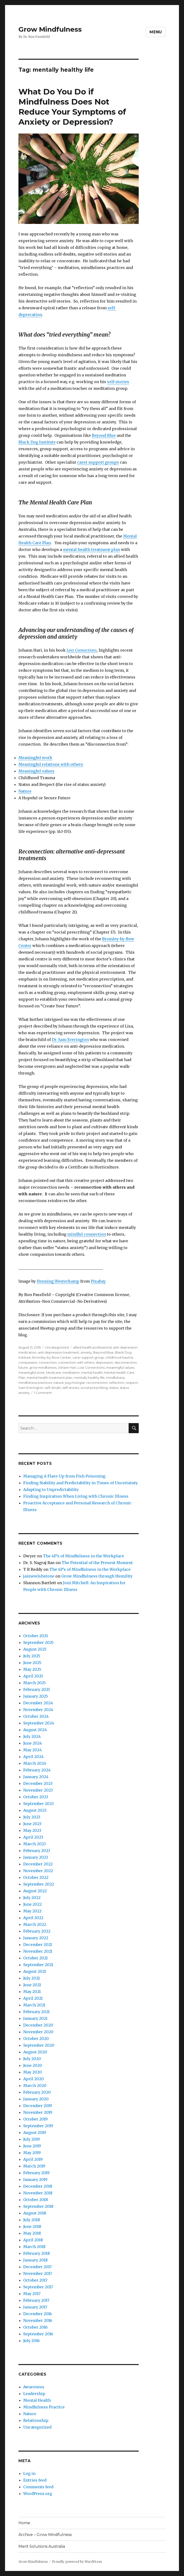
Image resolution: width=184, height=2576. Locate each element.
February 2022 (36, 1931)
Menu (156, 32)
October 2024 (36, 1716)
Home (24, 2523)
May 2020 (32, 2072)
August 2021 (34, 1971)
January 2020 (36, 2099)
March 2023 (34, 1843)
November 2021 (37, 1951)
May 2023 (32, 1830)
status (113, 1388)
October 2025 (35, 1635)
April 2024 (33, 1756)
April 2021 (33, 1998)
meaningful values (120, 1367)
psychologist (75, 1382)
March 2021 (34, 2005)
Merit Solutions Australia (41, 2546)
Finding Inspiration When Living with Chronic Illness (75, 1496)
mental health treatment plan (91, 549)
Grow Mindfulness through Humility (96, 1576)
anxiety (86, 1352)
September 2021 (38, 1964)
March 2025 (34, 1682)
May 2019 (32, 2152)
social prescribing (94, 1388)
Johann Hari (67, 1367)
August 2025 (34, 1649)
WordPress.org (37, 2493)
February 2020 (37, 2092)
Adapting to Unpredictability (51, 1489)
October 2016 (35, 2327)
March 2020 (34, 2085)
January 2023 (35, 1857)
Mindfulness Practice (44, 2407)
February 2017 (36, 2300)
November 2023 (38, 1790)
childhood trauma (119, 1357)
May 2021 (32, 1991)
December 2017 (37, 2266)
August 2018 (34, 2213)
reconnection (97, 1382)
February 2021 (36, 2011)
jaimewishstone (38, 1576)
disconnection (126, 1362)
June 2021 (32, 1984)
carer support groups (98, 462)
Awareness (33, 2386)
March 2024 (34, 1763)
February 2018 (36, 2253)
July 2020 (32, 2058)
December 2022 (38, 1864)
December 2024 (38, 1702)
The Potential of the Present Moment (97, 1562)
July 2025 (31, 1655)
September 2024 (38, 1723)
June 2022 (32, 1904)
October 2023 (35, 1796)
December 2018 (37, 2186)
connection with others (76, 1362)
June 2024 (32, 1743)
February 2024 (37, 1770)
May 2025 (32, 1669)
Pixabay (98, 1281)
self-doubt (53, 1388)
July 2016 (31, 2340)
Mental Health (37, 2400)
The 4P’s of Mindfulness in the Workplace (83, 1556)
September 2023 (38, 1803)
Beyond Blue (104, 435)
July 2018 (31, 2219)
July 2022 (31, 1897)
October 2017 (35, 2280)
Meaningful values (36, 771)
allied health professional (92, 1347)
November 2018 (37, 2192)
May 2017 (31, 2293)
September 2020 (38, 2045)
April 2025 (33, 1676)
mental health (92, 1372)
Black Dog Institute (37, 442)
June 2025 (32, 1662)
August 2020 (35, 2052)
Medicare (53, 1372)
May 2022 (32, 1911)
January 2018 (35, 2260)
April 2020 (33, 2078)
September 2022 (38, 1884)
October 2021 (35, 1958)
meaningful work (31, 1372)
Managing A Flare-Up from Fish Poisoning (64, 1476)
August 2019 (34, 2132)
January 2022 (35, 1937)
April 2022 (33, 1917)
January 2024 (35, 1776)
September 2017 (38, 2286)
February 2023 (36, 1850)
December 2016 (37, 2313)
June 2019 (32, 2146)
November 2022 (38, 1870)
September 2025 (38, 1642)
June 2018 (32, 2226)
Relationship (35, 2420)
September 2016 (38, 2333)
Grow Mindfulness (50, 29)
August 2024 (35, 1729)
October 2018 (35, 2199)
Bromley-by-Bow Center (51, 1357)
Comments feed (38, 2486)
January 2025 (35, 1696)
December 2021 (37, 1944)
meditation (71, 1372)
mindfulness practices (35, 1382)
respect (132, 1382)
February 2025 (36, 1689)
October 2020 (36, 2038)
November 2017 (37, 2273)
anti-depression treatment (58, 1352)
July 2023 (31, 1817)
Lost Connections (82, 650)
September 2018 (38, 2206)
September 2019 (38, 2125)
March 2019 (34, 2166)
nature (58, 1382)
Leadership (34, 2393)
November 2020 (38, 2031)
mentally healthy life (89, 1377)
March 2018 (34, 2246)
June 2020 (32, 2065)
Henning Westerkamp (58, 1281)
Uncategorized (57, 1347)
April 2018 (33, 2239)
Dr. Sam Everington (70, 1039)
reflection (116, 1382)
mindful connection (86, 1234)
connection (48, 1362)
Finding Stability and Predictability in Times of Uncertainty (80, 1482)
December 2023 (37, 1783)
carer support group (88, 1357)
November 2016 (37, 2320)
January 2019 (35, 2179)
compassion (27, 1362)
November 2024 (38, 1709)
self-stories (118, 381)
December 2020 (38, 2025)
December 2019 (37, 2105)
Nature (24, 791)
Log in (29, 2473)
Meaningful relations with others (50, 764)
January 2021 (35, 2018)
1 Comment (43, 1393)
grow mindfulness (43, 1367)
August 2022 (35, 1890)
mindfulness (115, 1377)
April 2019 (33, 2159)
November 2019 (37, 2112)
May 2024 (32, 1749)
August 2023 (34, 1810)
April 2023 (33, 1837)
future (23, 1367)
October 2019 (35, 2119)
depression (104, 1362)
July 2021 (31, 1978)
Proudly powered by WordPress (77, 2562)
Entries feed (34, 2480)
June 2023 (32, 1823)
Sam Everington (30, 1388)
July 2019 (31, 2139)
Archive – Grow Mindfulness (45, 2534)
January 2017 (35, 2307)
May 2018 (32, 2233)
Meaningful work (35, 757)
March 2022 (34, 1924)
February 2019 (36, 2172)
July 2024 (32, 1736)
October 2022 (35, 1877)
